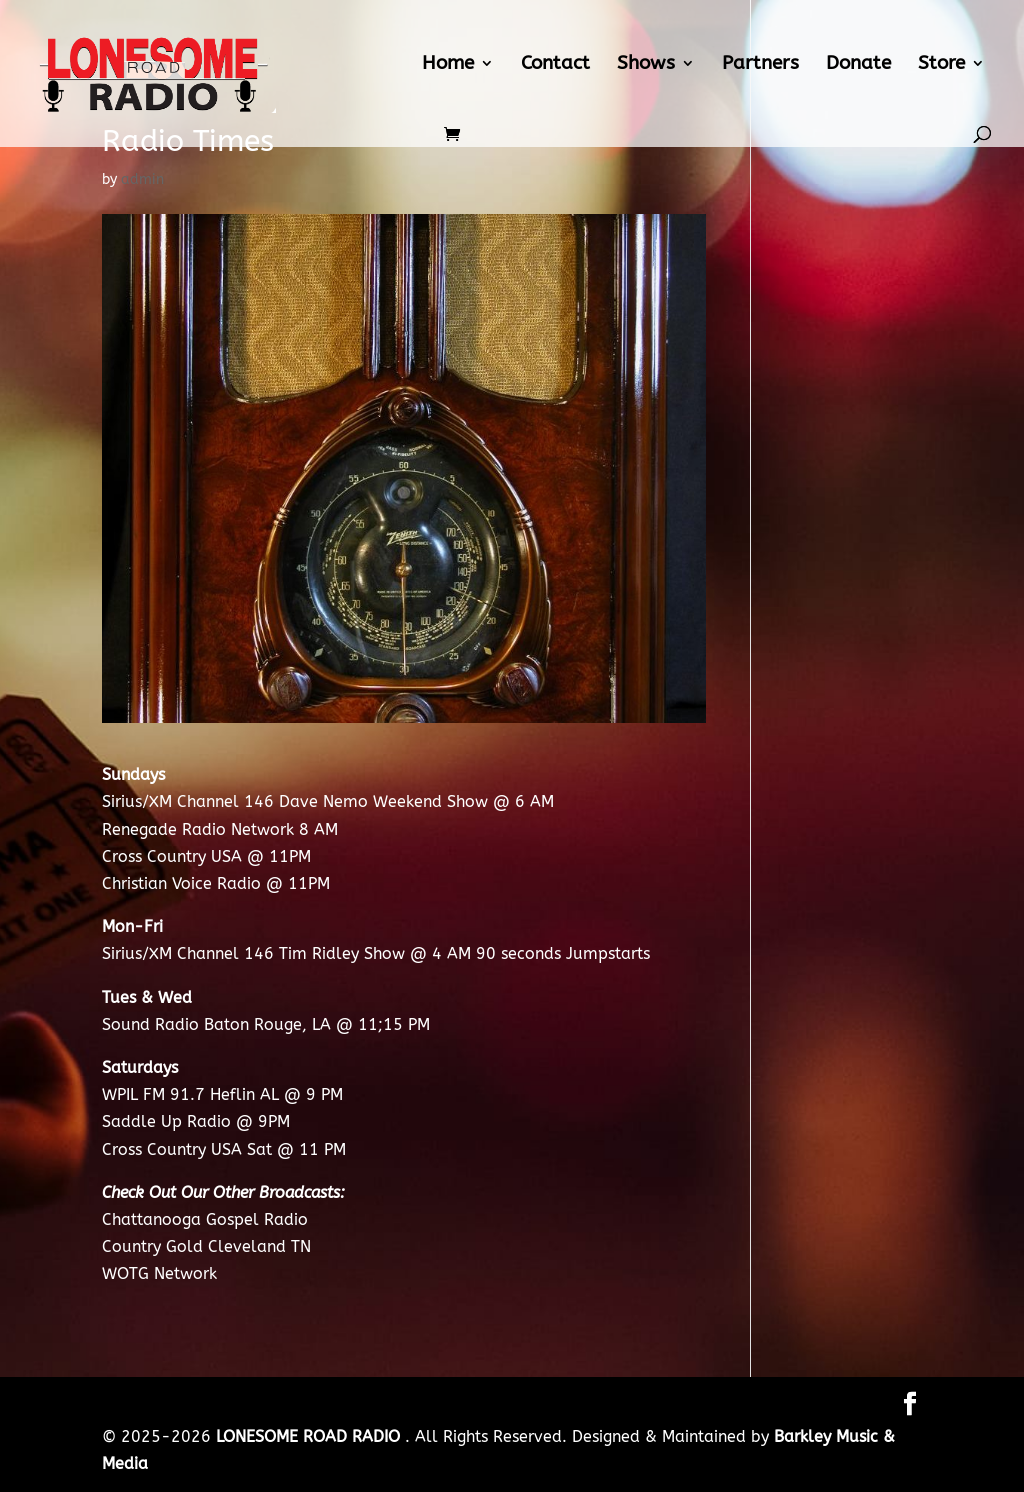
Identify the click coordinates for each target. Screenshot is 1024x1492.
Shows (646, 65)
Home (448, 65)
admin (142, 179)
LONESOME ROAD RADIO (310, 1436)
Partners (760, 65)
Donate (858, 65)
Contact (555, 65)
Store (941, 65)
